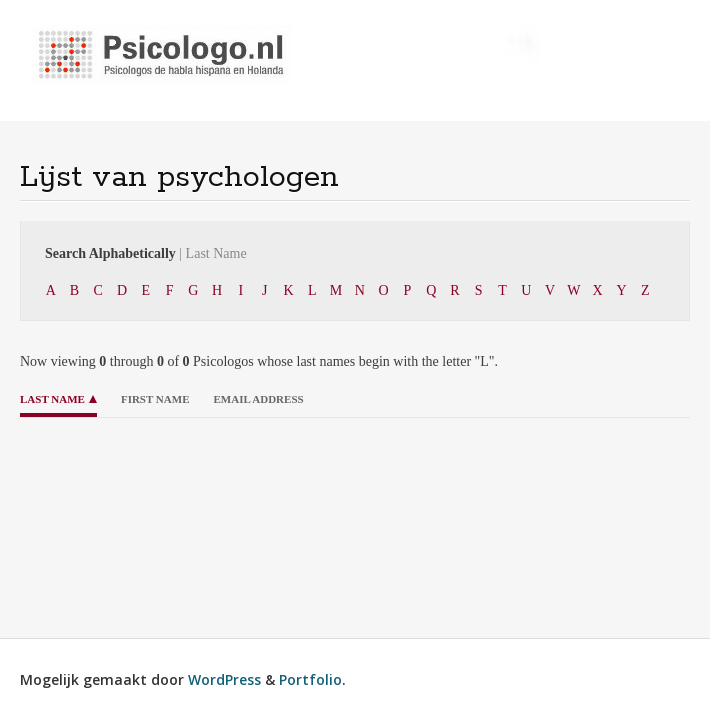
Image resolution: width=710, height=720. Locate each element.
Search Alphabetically (146, 253)
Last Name (52, 399)
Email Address (258, 399)
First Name (155, 399)
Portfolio (310, 679)
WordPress (224, 679)
